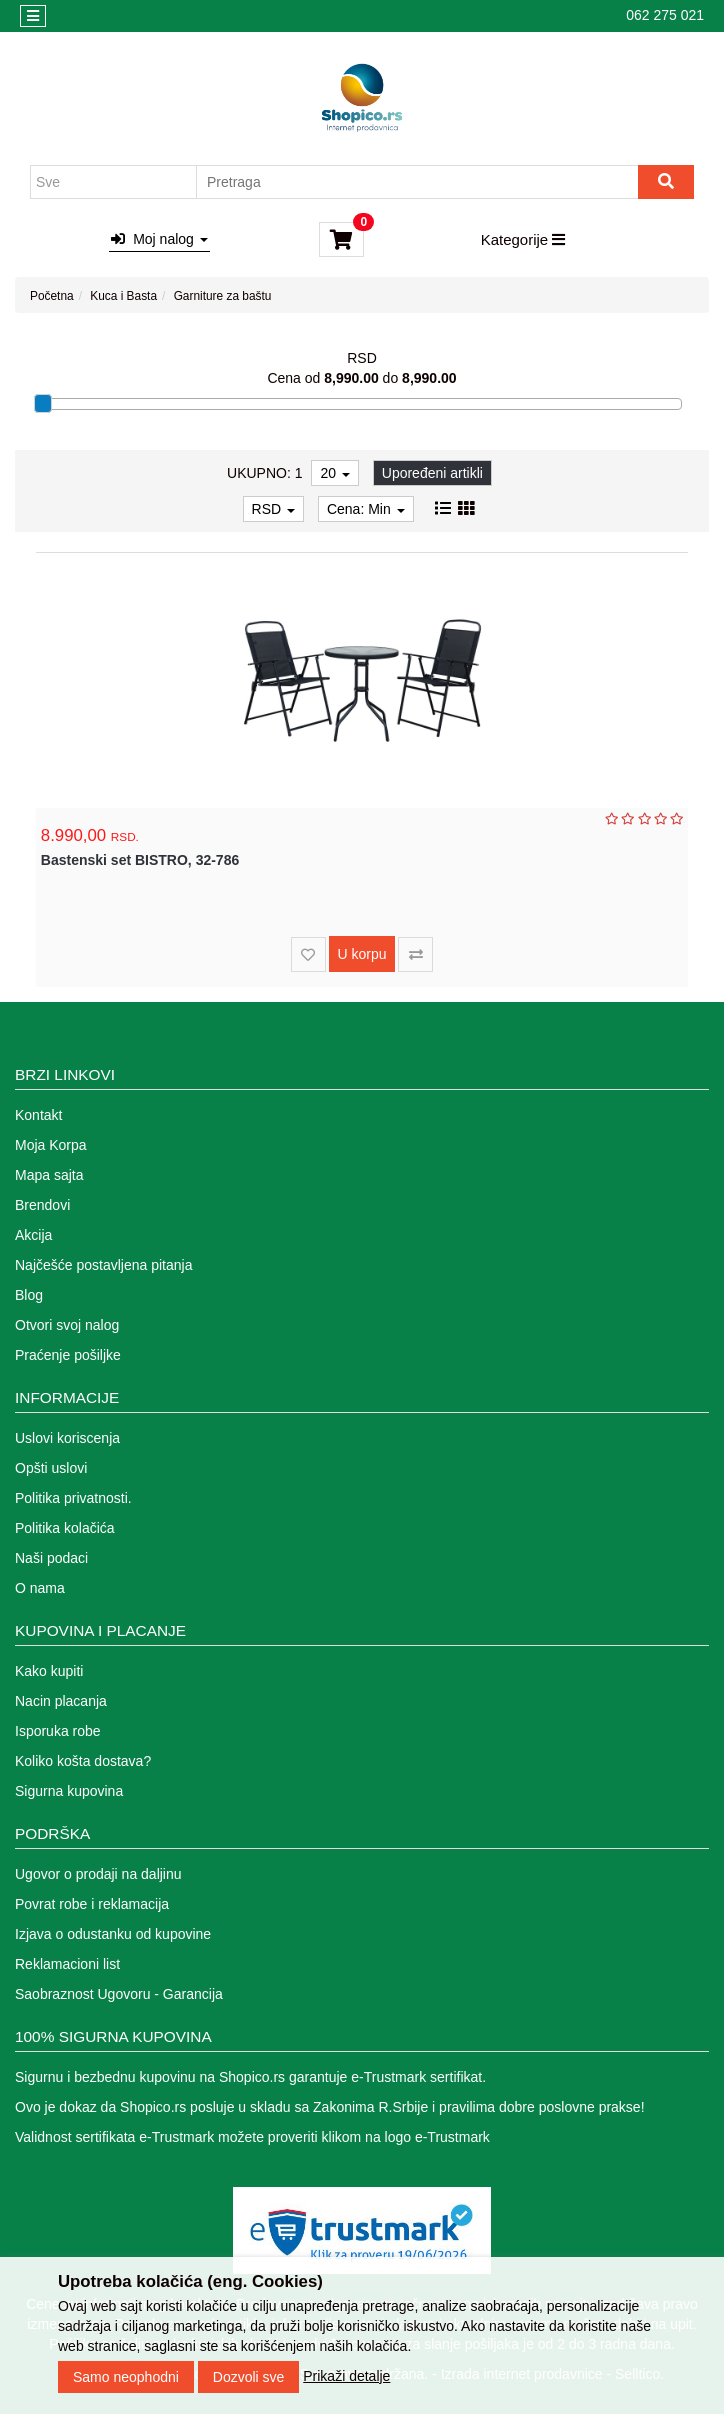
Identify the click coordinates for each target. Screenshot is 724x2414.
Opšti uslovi (51, 1468)
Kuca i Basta (123, 296)
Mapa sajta (49, 1175)
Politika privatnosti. (73, 1498)
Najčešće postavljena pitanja (103, 1265)
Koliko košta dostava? (83, 1761)
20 (334, 473)
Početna (52, 296)
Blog (29, 1295)
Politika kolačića (65, 1528)
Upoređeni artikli (432, 473)
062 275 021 (665, 15)
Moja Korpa (51, 1145)
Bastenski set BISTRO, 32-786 (140, 860)
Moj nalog (159, 239)
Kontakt (38, 1115)
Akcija (33, 1235)
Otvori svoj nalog (67, 1325)
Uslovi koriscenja (67, 1438)
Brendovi (42, 1205)
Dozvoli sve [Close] (249, 2393)
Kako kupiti (49, 1671)
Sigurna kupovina (69, 1791)
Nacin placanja (61, 1701)
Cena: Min (366, 509)
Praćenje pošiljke (68, 1355)
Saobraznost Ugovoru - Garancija (119, 1994)
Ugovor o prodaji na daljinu (98, 1874)
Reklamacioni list (67, 1964)
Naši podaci (51, 1558)
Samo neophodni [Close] (126, 2393)
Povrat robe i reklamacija (92, 1904)
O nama (40, 1588)
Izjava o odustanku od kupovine (113, 1934)
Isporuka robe (58, 1731)
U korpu (361, 954)
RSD (273, 509)
